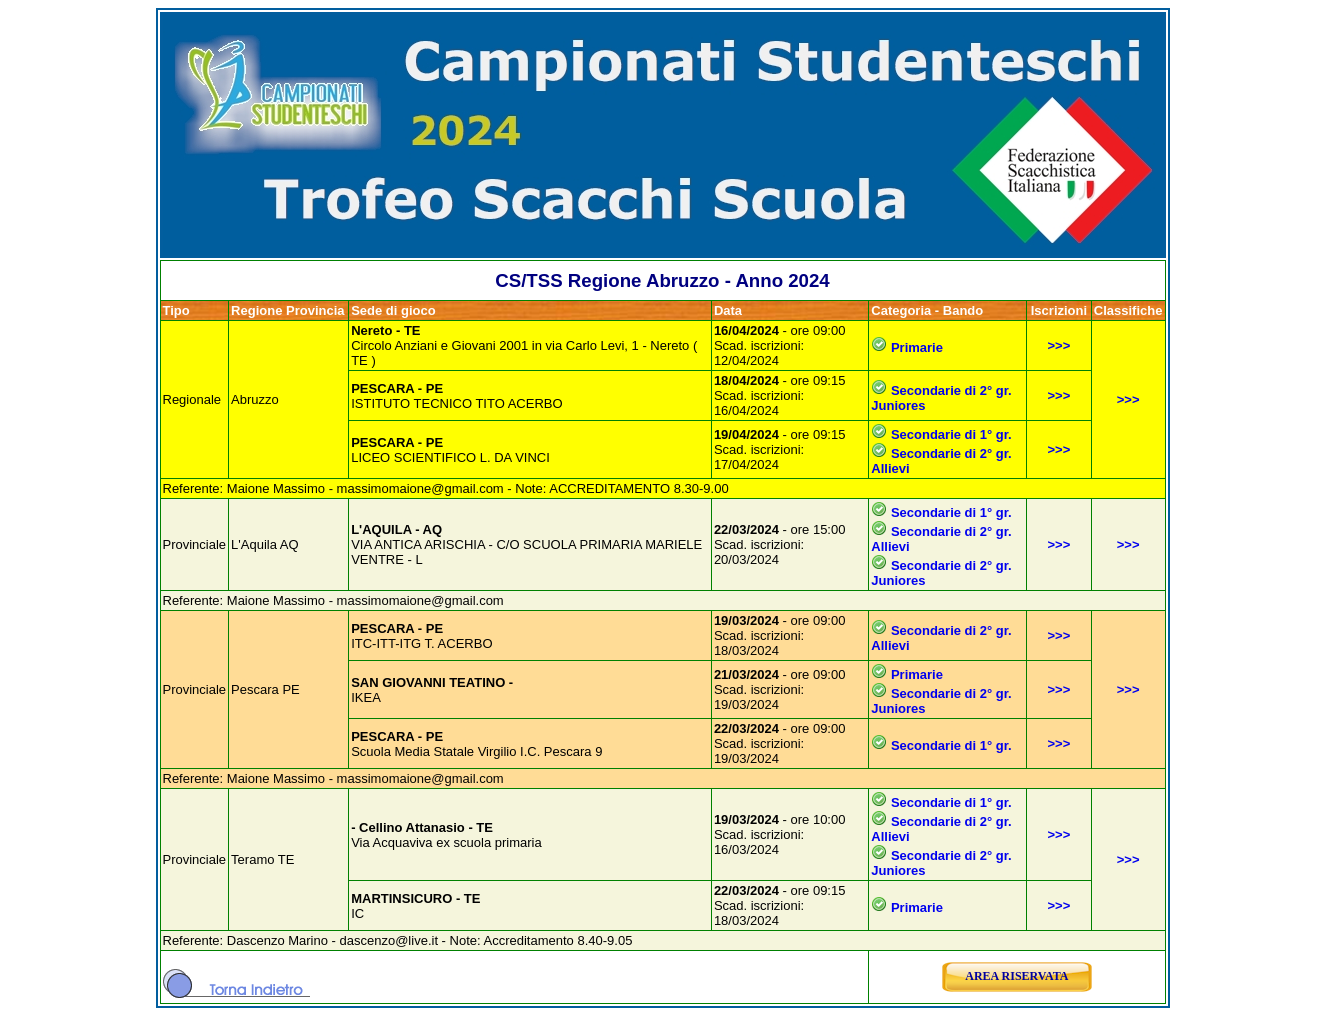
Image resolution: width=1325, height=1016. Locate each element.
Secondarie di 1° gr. (951, 434)
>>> (1059, 345)
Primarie (917, 347)
